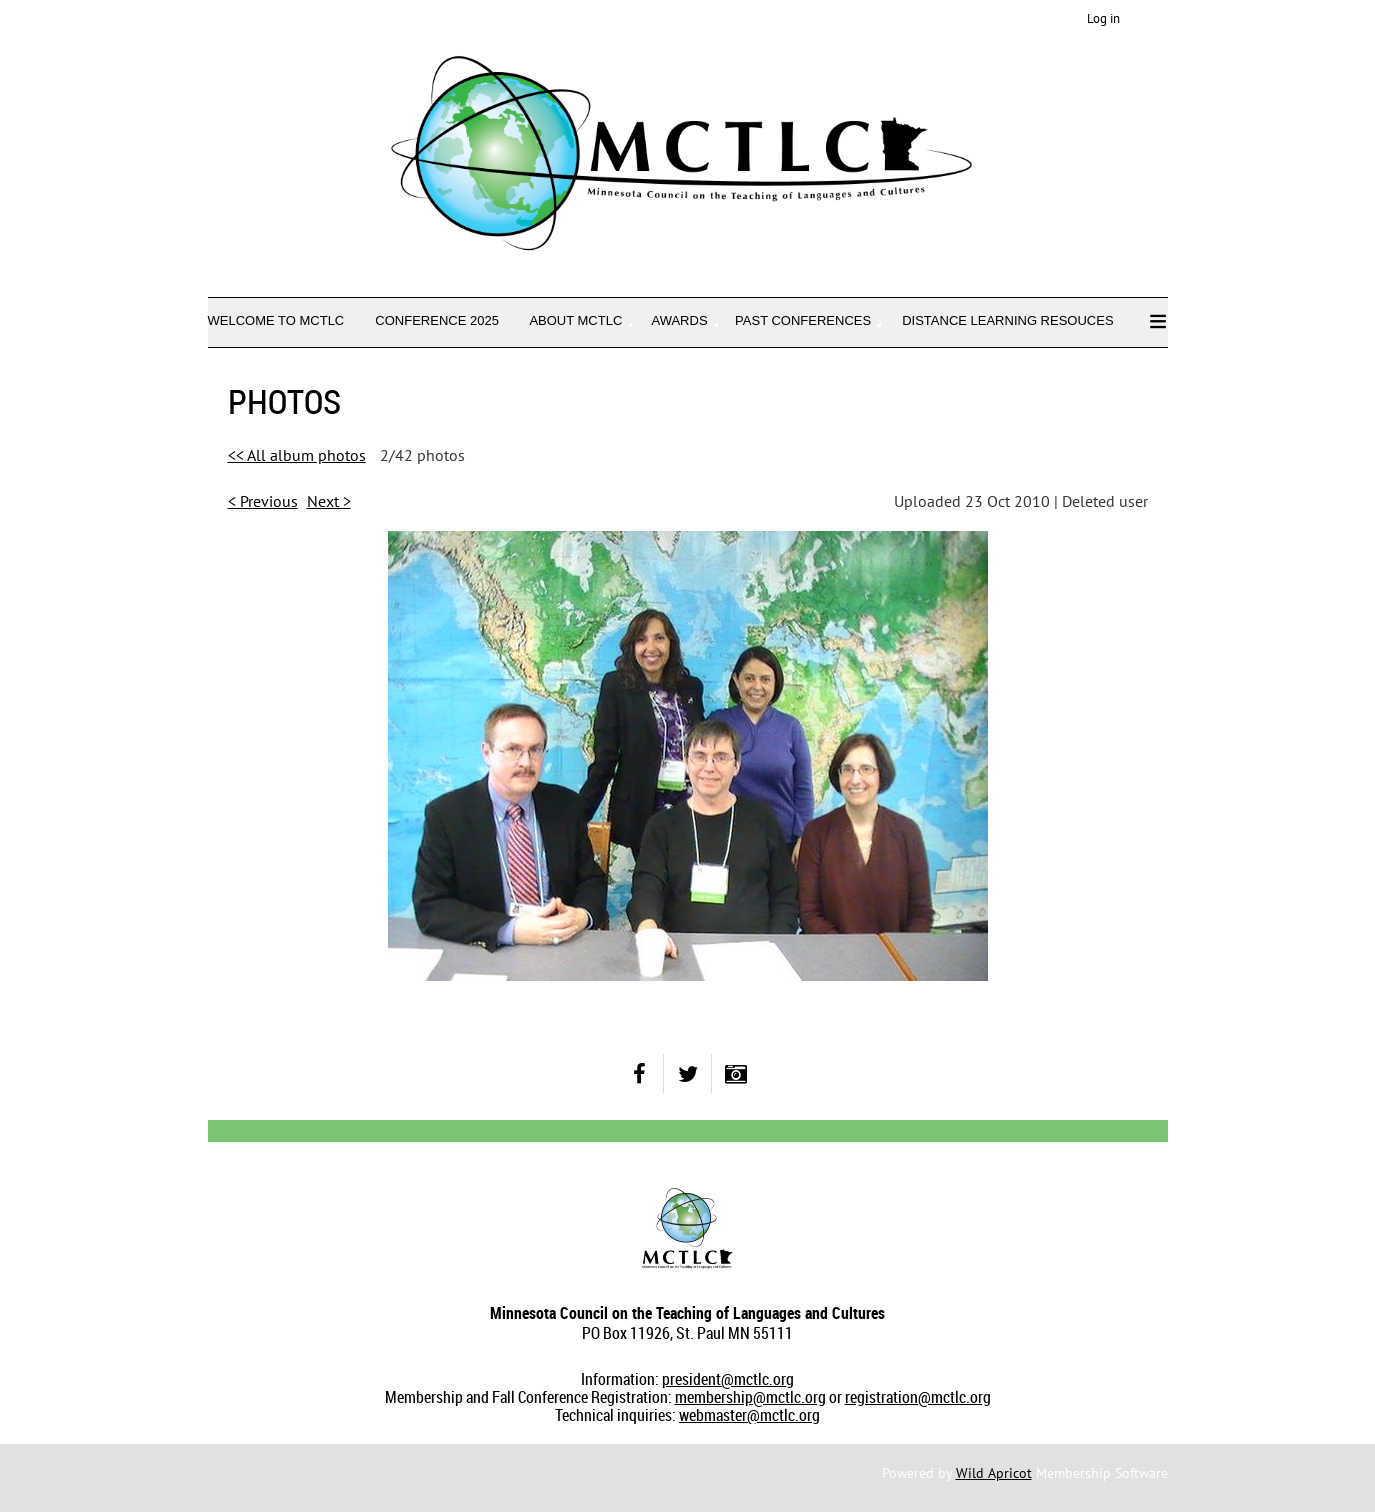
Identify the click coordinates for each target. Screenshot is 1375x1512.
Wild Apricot (994, 1473)
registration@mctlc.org (918, 1397)
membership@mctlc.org (750, 1397)
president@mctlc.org (728, 1379)
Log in (1103, 18)
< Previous (263, 501)
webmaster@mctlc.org (749, 1415)
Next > (329, 501)
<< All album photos (297, 455)
